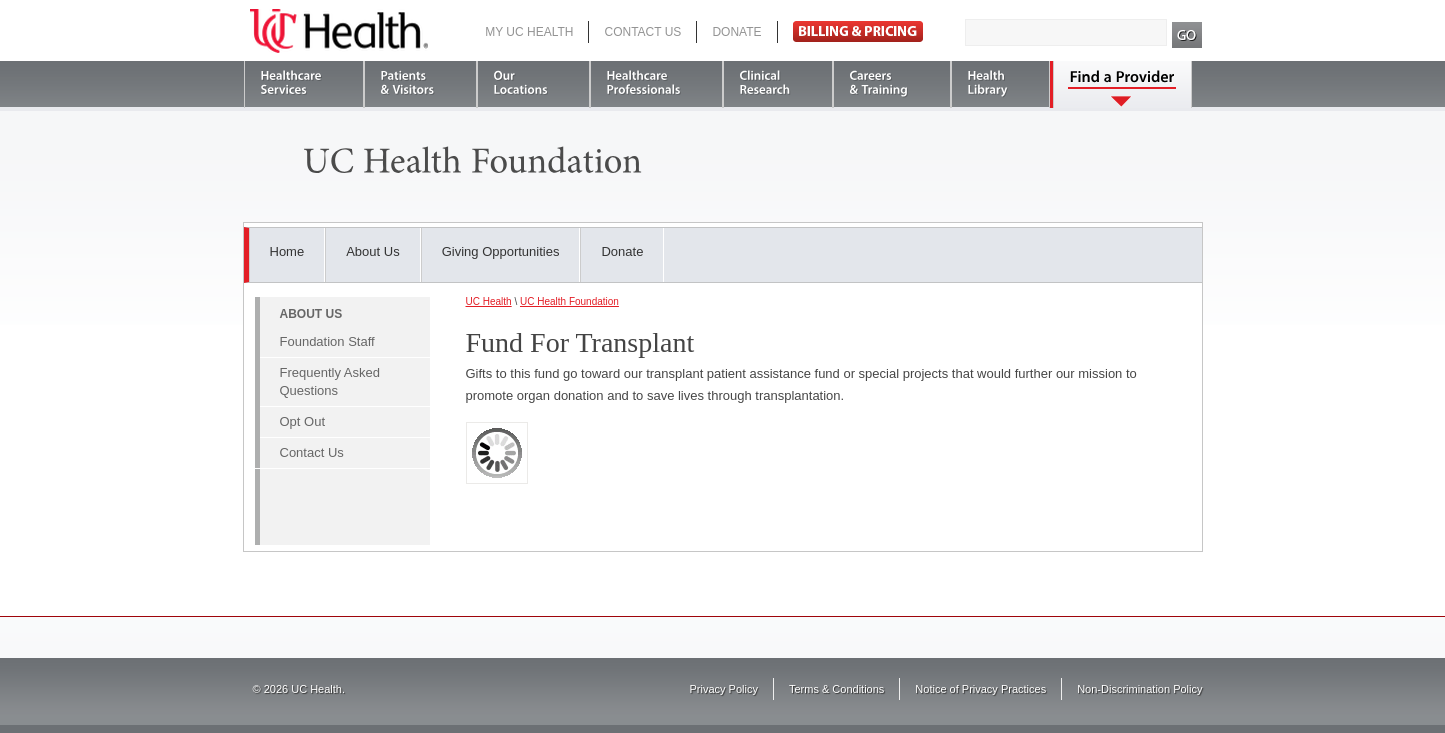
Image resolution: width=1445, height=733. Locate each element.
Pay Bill (858, 31)
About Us (372, 251)
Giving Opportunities (501, 251)
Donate (736, 32)
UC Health (339, 31)
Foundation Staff (327, 341)
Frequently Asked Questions (330, 381)
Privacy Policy (724, 689)
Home (287, 251)
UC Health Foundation (569, 301)
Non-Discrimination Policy (1139, 689)
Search (1187, 35)
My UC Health (529, 32)
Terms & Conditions (836, 689)
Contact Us (642, 32)
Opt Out (303, 421)
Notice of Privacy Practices (980, 689)
